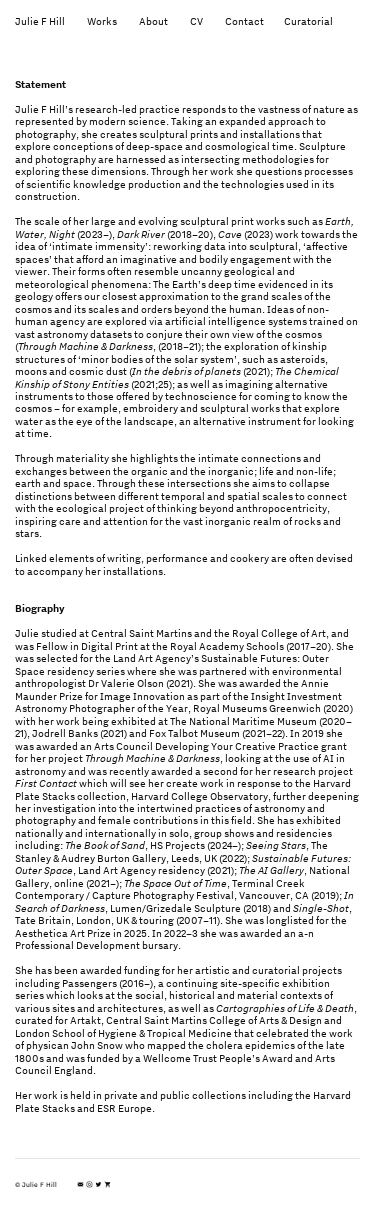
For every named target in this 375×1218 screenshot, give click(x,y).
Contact (254, 21)
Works (102, 21)
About (153, 21)
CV (196, 21)
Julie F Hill (40, 21)
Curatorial (308, 21)
